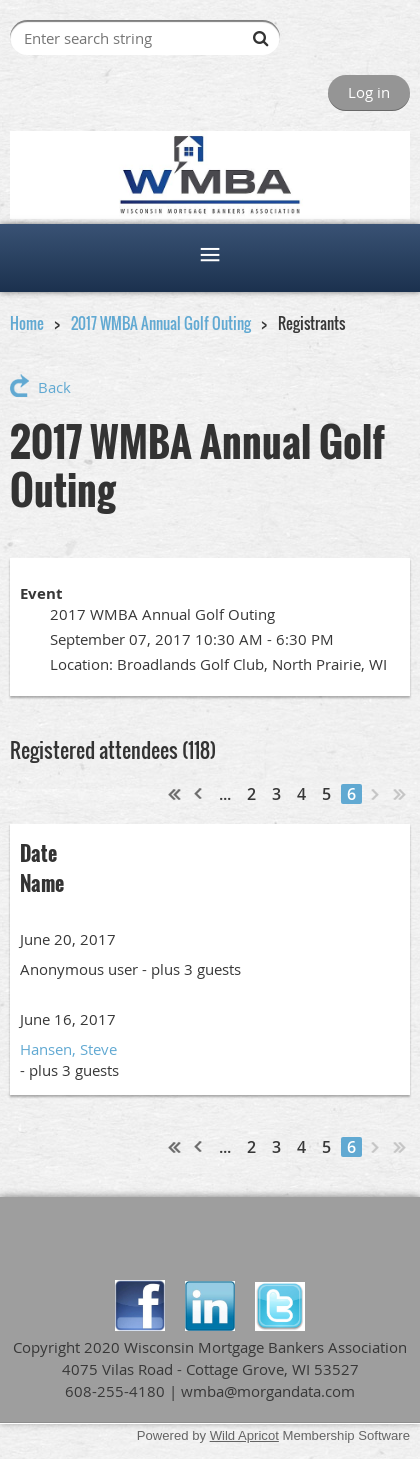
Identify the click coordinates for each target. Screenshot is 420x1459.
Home (27, 323)
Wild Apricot (244, 1435)
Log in (369, 92)
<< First (175, 794)
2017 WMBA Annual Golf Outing (161, 323)
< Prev (199, 794)
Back (54, 387)
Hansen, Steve (68, 1049)
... (225, 794)
